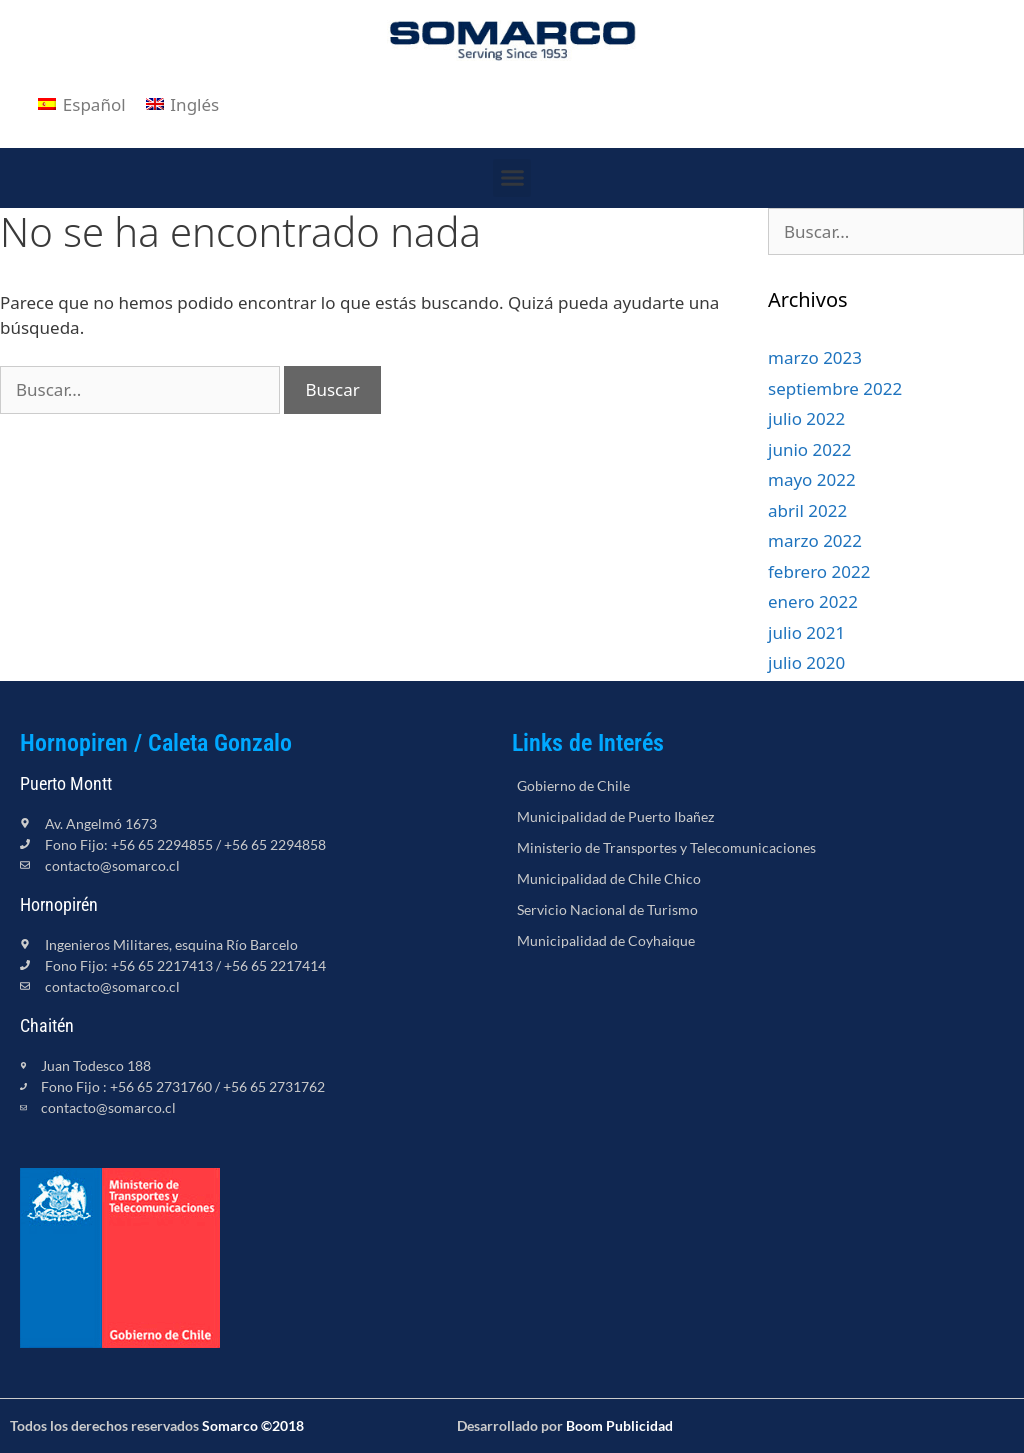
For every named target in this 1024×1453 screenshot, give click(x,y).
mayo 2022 (812, 479)
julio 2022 (806, 418)
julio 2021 (806, 632)
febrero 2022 (819, 571)
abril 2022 (807, 510)
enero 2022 (813, 601)
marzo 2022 (815, 540)
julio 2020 (806, 662)
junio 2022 (809, 449)
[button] (512, 178)
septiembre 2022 (835, 388)
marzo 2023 (815, 357)
